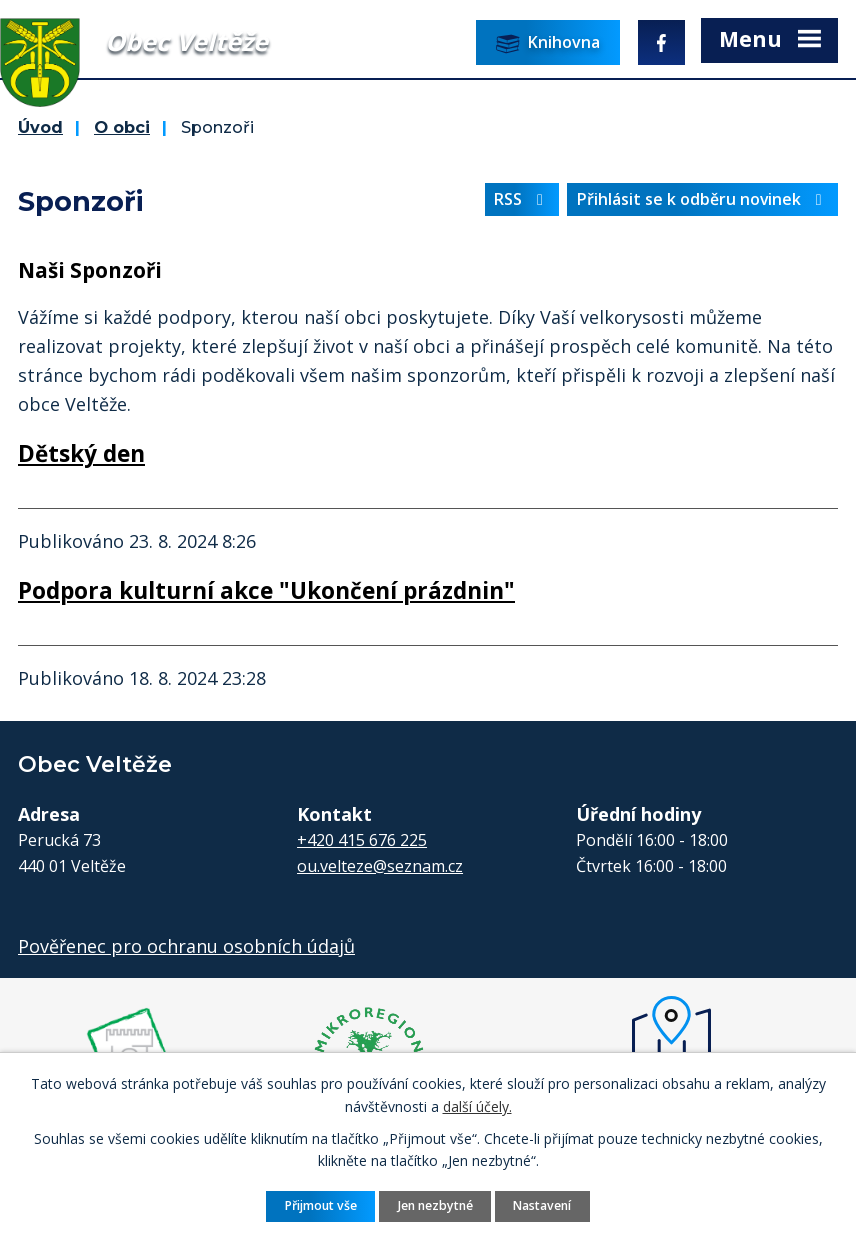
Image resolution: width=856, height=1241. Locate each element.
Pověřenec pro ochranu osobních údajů (186, 946)
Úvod (40, 127)
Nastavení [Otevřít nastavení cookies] (542, 1205)
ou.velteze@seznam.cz (380, 866)
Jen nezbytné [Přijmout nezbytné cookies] (435, 1205)
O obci (122, 127)
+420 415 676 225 (362, 840)
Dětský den (81, 453)
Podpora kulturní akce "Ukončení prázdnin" (266, 590)
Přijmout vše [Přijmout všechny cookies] (321, 1205)
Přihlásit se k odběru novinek (703, 199)
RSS (522, 199)
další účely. (477, 1105)
